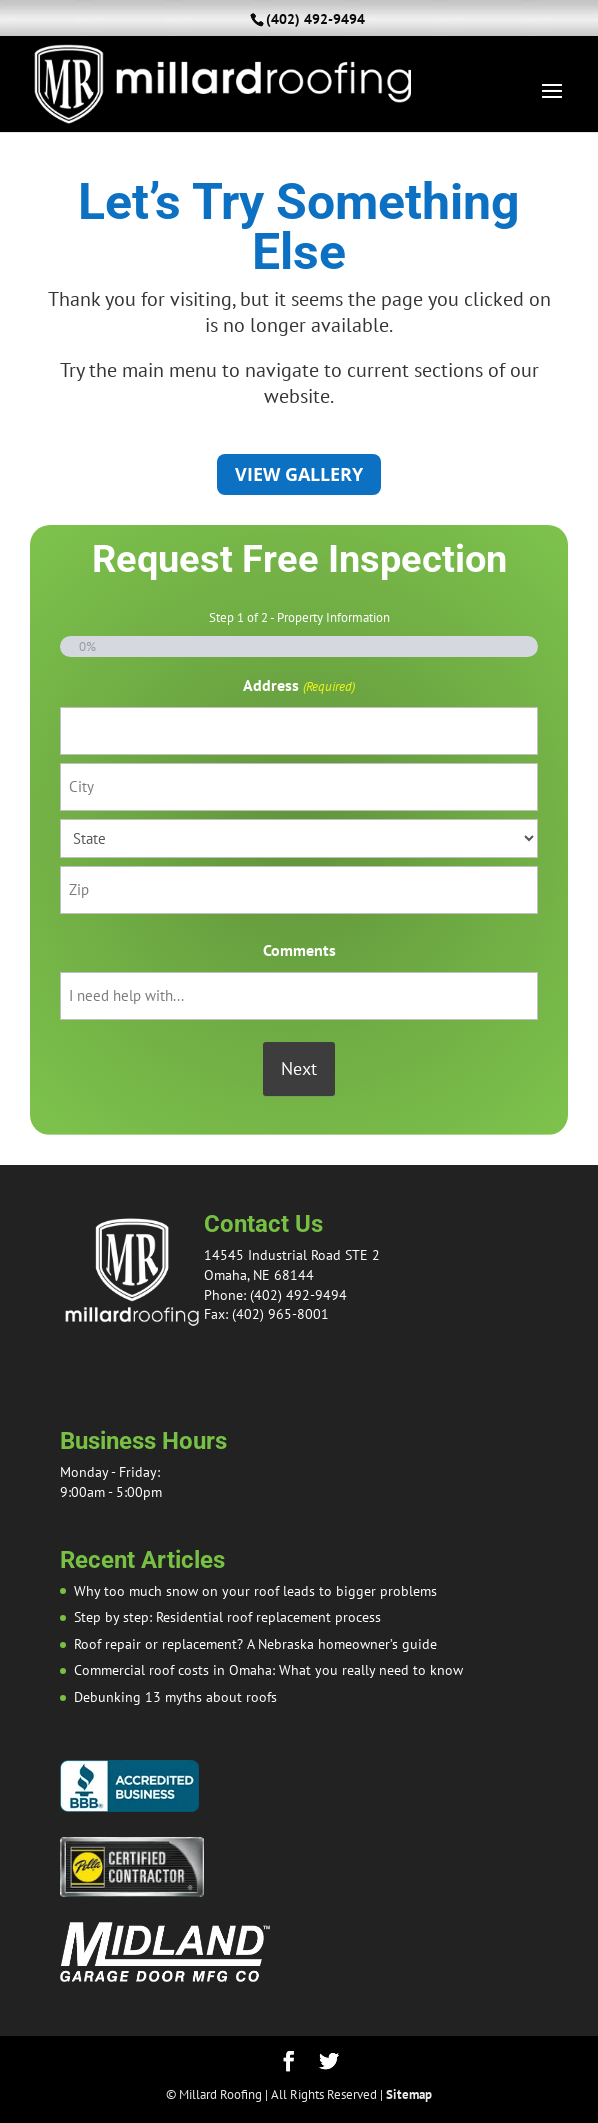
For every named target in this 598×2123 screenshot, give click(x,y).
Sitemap (409, 2094)
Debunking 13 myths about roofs (175, 1697)
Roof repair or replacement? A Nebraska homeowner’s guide (255, 1644)
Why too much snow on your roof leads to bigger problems (255, 1591)
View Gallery (299, 474)
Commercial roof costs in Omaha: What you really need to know (268, 1670)
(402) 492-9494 (315, 19)
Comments (299, 950)
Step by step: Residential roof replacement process (227, 1617)
